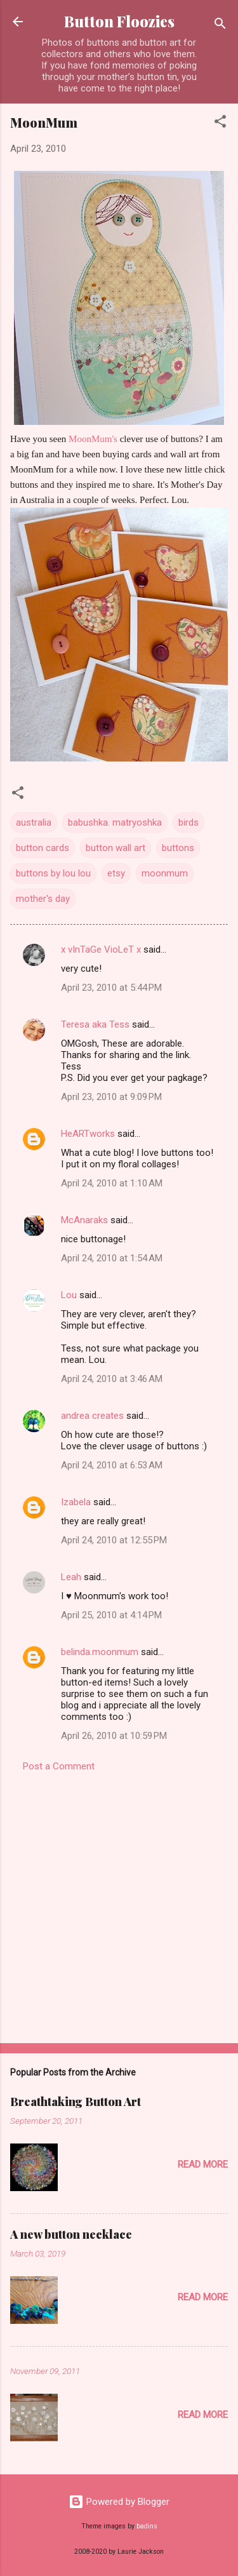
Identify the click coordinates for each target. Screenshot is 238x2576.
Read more (203, 2164)
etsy (116, 873)
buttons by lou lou (53, 873)
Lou (69, 1295)
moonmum (165, 873)
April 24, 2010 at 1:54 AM (111, 1258)
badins (146, 2526)
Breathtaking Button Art (75, 2101)
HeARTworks (88, 1133)
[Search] (220, 25)
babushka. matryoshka (115, 822)
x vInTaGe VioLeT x (101, 949)
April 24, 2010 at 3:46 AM (111, 1379)
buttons (178, 848)
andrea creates (92, 1415)
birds (188, 822)
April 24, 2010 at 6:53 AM (111, 1465)
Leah (71, 1577)
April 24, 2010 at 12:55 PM (114, 1540)
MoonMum (43, 122)
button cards (42, 848)
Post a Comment (59, 1766)
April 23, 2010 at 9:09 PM (111, 1097)
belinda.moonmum (99, 1652)
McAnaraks (84, 1220)
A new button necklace (71, 2234)
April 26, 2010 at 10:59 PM (114, 1735)
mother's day (43, 898)
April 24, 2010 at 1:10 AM (111, 1183)
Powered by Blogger (119, 2501)
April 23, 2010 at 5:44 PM (111, 987)
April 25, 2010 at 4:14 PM (111, 1615)
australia (33, 822)
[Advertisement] (119, 1904)
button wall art (115, 848)
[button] (220, 123)
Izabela (76, 1502)
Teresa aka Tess (95, 1024)
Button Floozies (119, 21)
